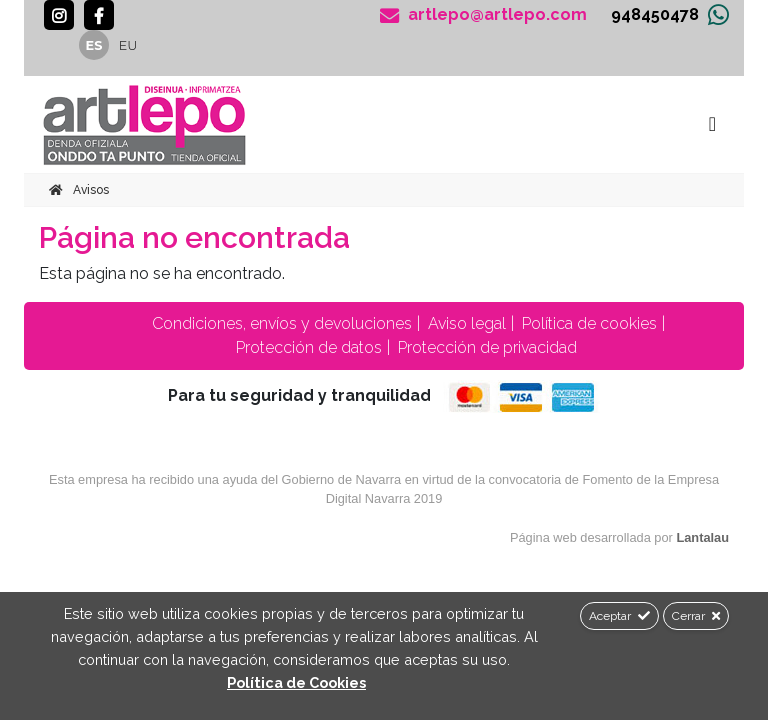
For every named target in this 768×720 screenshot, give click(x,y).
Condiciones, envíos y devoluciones (280, 323)
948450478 (655, 14)
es (94, 45)
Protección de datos (307, 347)
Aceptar (619, 616)
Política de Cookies (296, 682)
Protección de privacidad (485, 347)
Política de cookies (587, 323)
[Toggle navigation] (712, 124)
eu (128, 45)
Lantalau (702, 537)
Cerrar (696, 616)
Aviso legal (465, 323)
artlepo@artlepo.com (483, 15)
